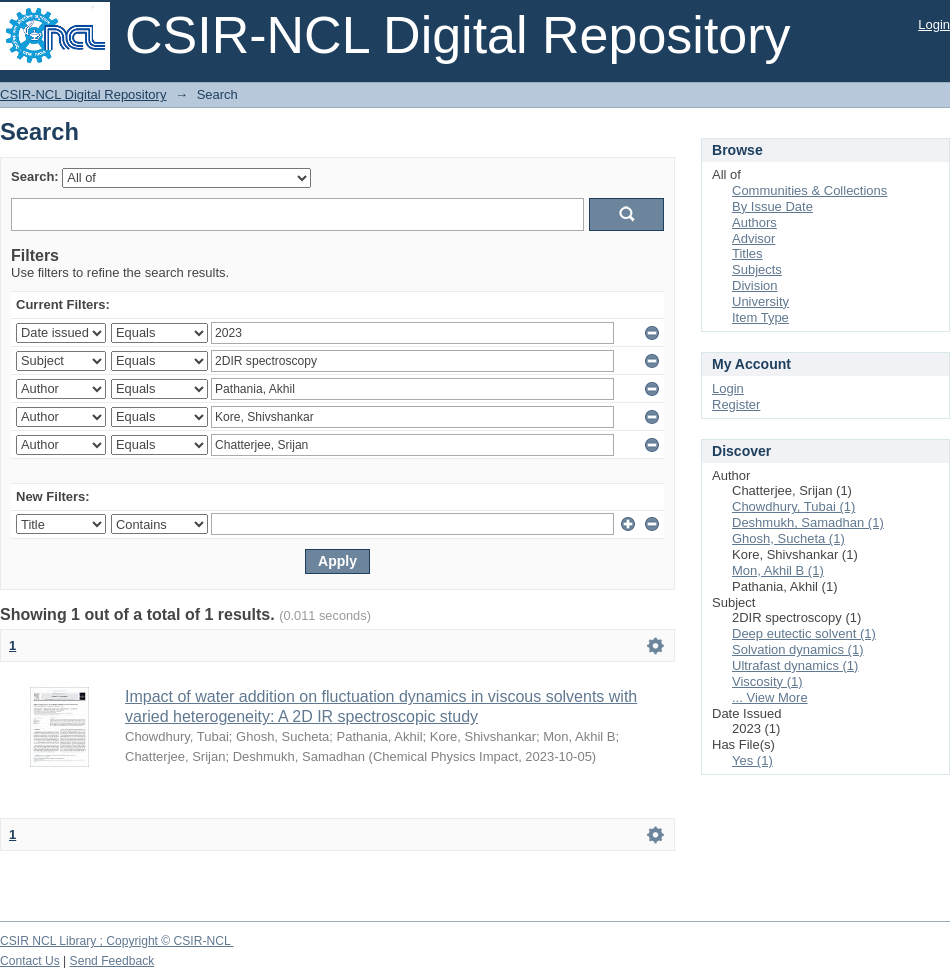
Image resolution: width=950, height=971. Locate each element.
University (760, 301)
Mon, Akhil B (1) (778, 570)
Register (736, 404)
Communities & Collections (809, 190)
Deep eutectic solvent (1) (804, 633)
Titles (747, 253)
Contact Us (30, 961)
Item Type (760, 317)
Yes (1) (752, 760)
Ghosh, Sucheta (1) (788, 538)
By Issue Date (772, 206)
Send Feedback (112, 961)
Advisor (753, 238)
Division (755, 285)
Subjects (757, 269)
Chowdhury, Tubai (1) (793, 506)
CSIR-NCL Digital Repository (83, 94)
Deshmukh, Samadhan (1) (808, 522)
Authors (754, 222)
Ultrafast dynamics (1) (795, 665)
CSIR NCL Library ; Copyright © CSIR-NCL (117, 941)
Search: (35, 176)
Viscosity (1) (767, 681)
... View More (770, 697)
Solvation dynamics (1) (798, 649)
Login (934, 24)
